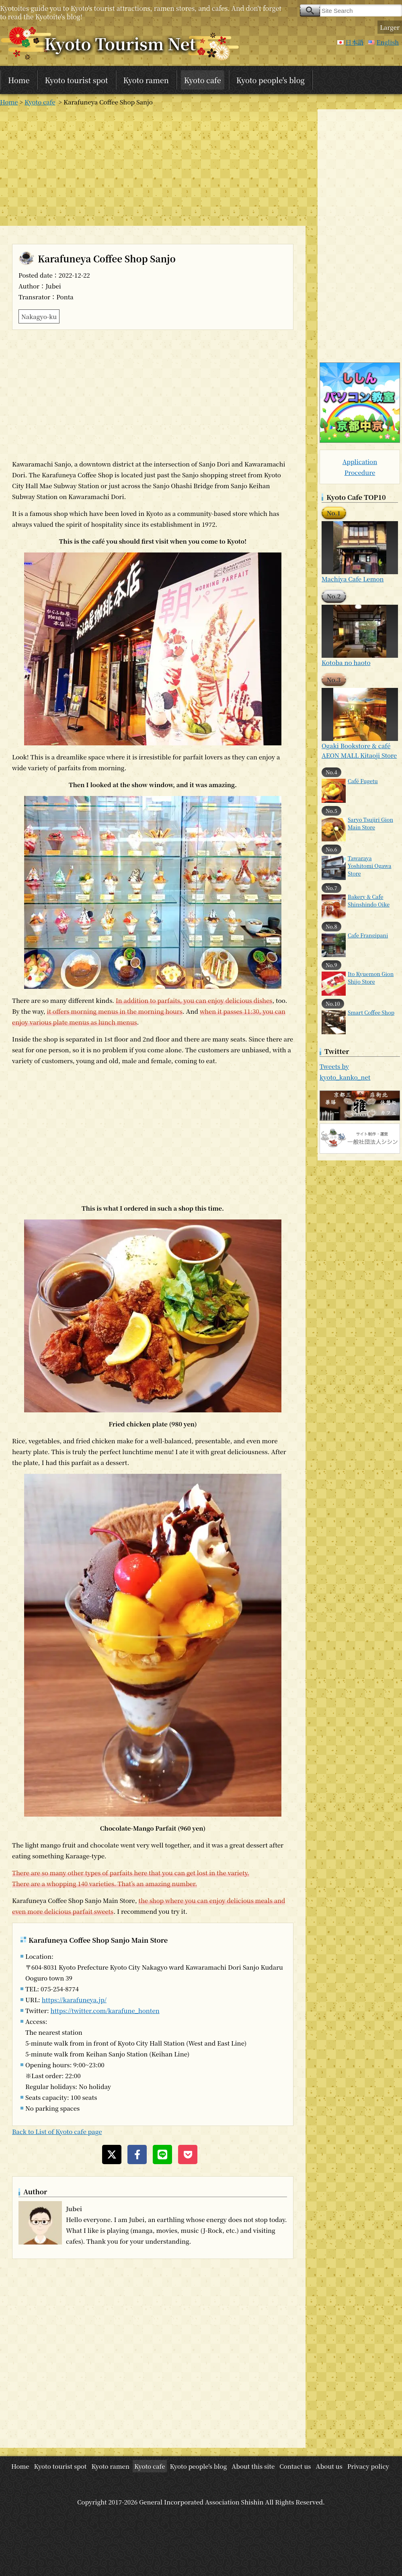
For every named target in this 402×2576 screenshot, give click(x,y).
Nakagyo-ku (39, 316)
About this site (253, 2466)
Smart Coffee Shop (371, 1012)
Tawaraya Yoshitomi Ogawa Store (369, 865)
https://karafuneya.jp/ (74, 1999)
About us (329, 2466)
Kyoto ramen (146, 80)
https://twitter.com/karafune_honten (104, 2010)
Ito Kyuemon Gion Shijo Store (371, 977)
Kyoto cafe (202, 80)
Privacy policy (368, 2466)
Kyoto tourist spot (76, 80)
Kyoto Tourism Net (120, 43)
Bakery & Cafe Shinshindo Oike (369, 900)
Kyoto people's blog (270, 80)
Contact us (295, 2466)
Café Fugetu (363, 781)
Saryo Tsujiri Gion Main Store (370, 823)
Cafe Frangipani (368, 935)
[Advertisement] (153, 165)
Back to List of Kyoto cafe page (57, 2131)
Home (18, 80)
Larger (390, 27)
